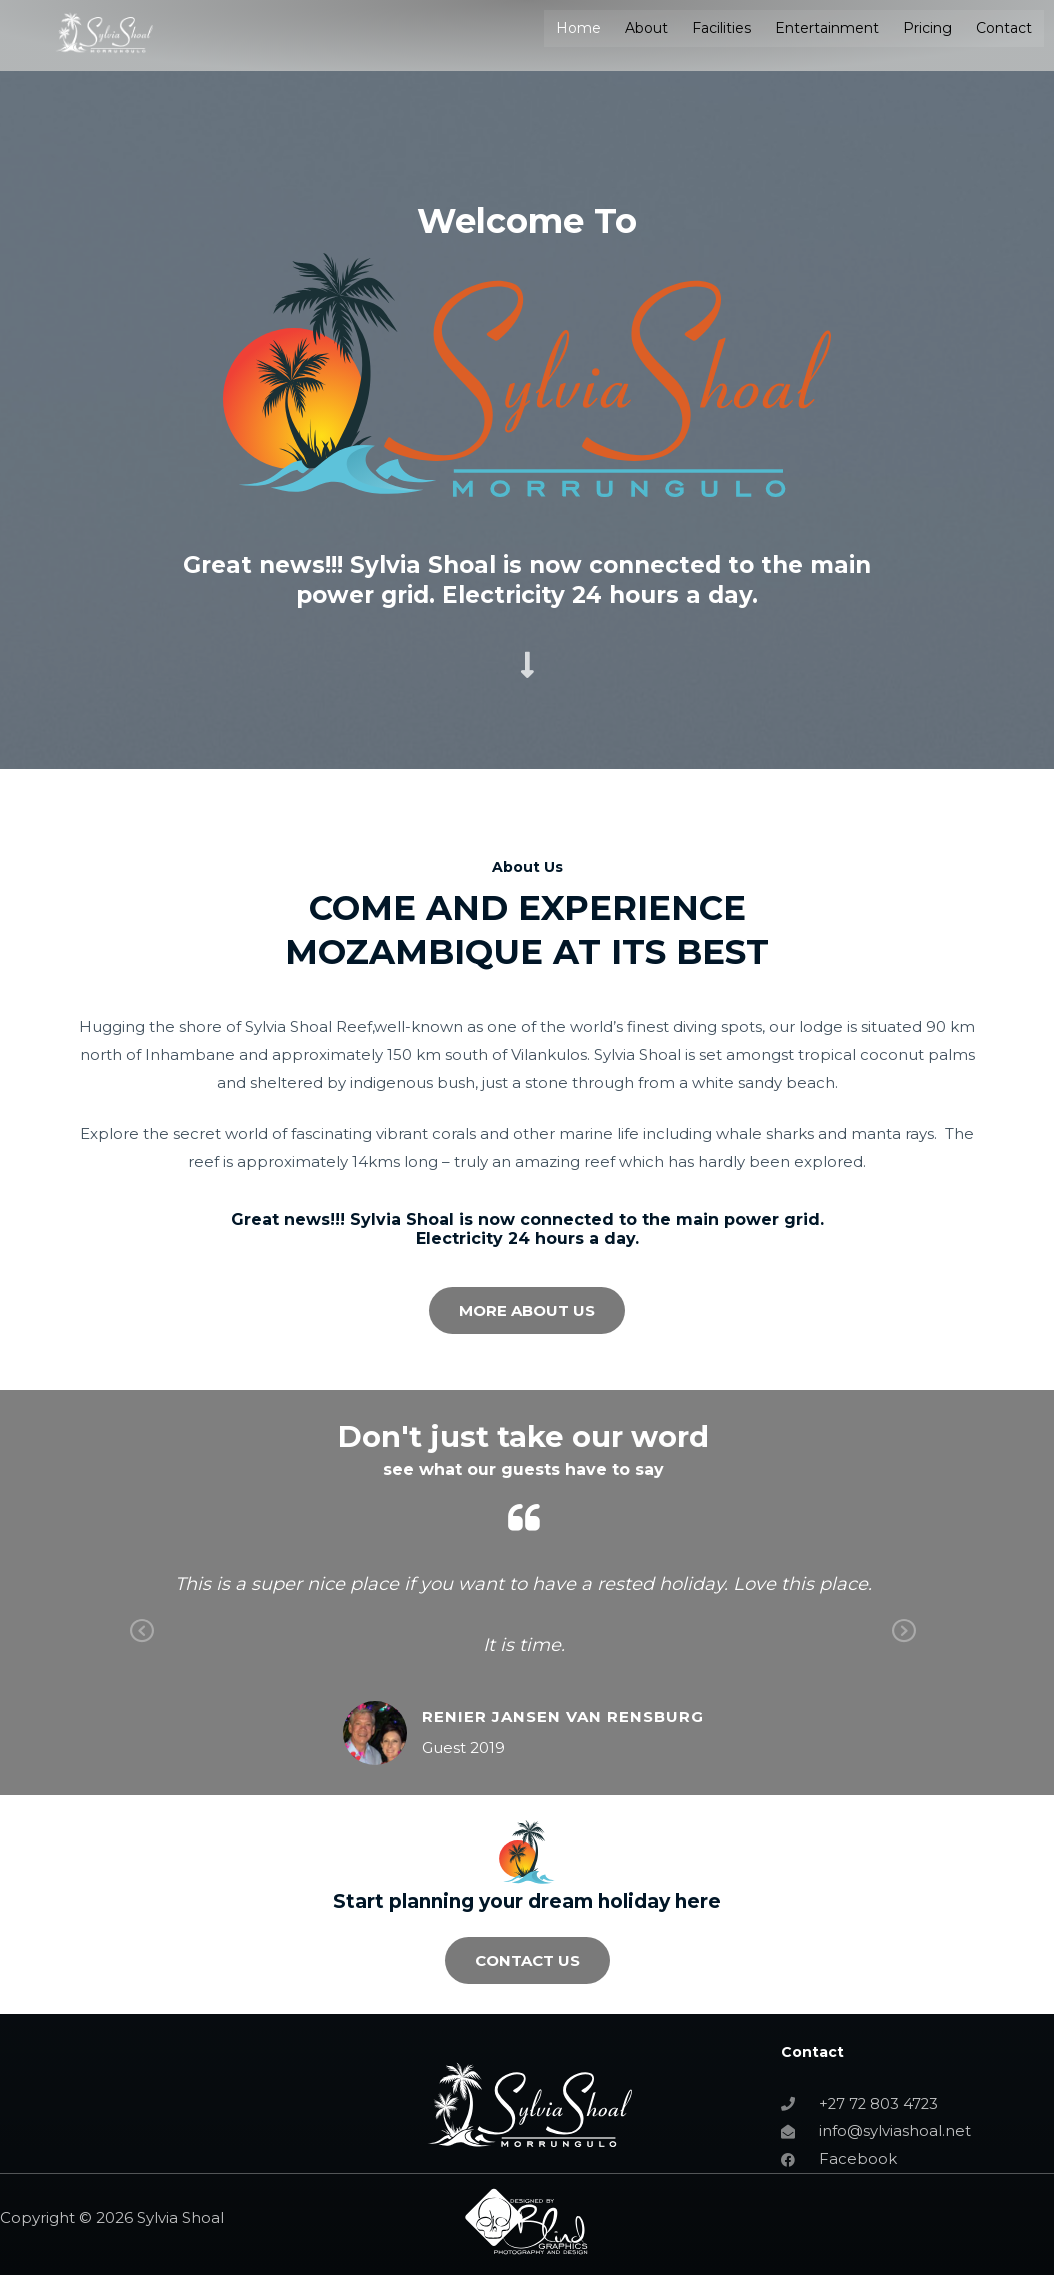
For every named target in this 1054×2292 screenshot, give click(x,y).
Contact (1004, 28)
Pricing (927, 28)
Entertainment (827, 28)
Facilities (721, 28)
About (646, 28)
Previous (142, 1646)
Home (578, 28)
